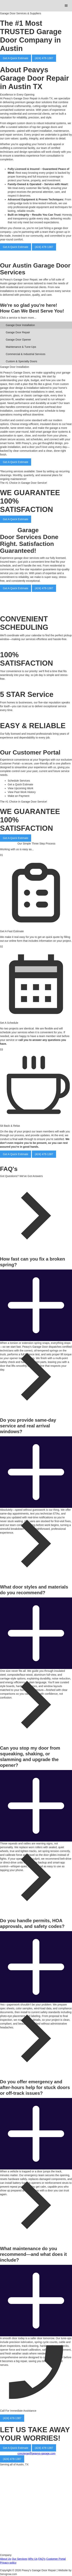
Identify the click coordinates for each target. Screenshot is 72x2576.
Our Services (19, 2558)
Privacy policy (8, 2562)
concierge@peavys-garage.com (36, 2453)
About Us (5, 2558)
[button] (66, 5)
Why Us (32, 2558)
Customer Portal (56, 2558)
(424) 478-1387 (44, 58)
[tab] (36, 325)
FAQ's (42, 2558)
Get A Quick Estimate (15, 58)
